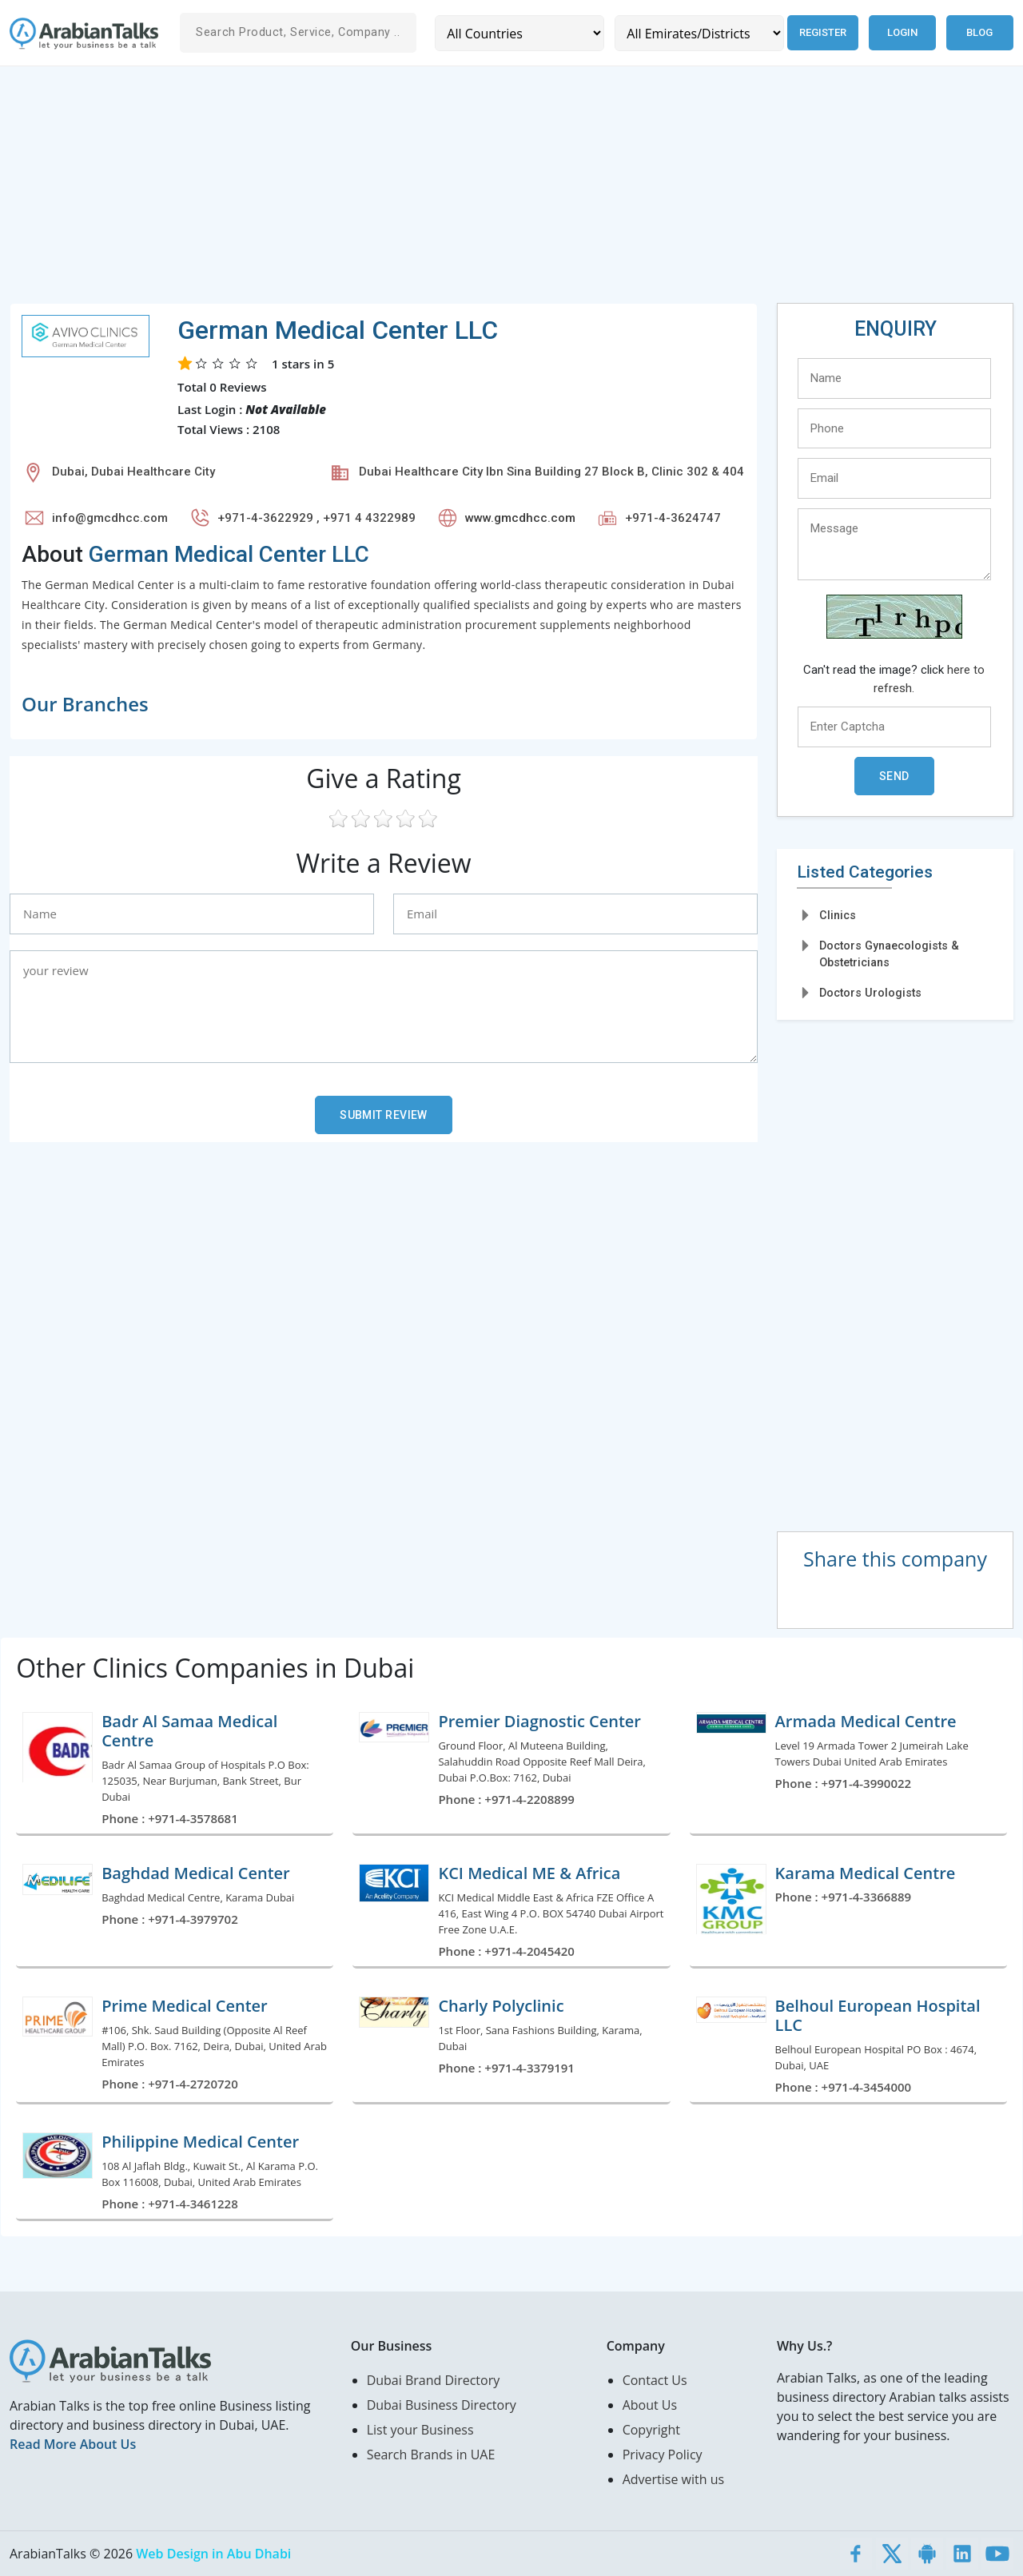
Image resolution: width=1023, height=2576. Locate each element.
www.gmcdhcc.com (520, 518)
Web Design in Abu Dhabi (213, 2553)
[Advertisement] (489, 191)
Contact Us (655, 2380)
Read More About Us (73, 2444)
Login (902, 32)
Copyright (651, 2430)
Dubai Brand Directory (433, 2380)
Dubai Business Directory (441, 2405)
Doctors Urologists (870, 992)
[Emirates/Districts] (698, 33)
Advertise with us (673, 2479)
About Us (650, 2405)
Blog (979, 32)
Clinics (837, 915)
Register (822, 32)
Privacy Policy (663, 2454)
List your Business (420, 2430)
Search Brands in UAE (431, 2454)
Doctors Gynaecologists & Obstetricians (889, 954)
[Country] (519, 33)
